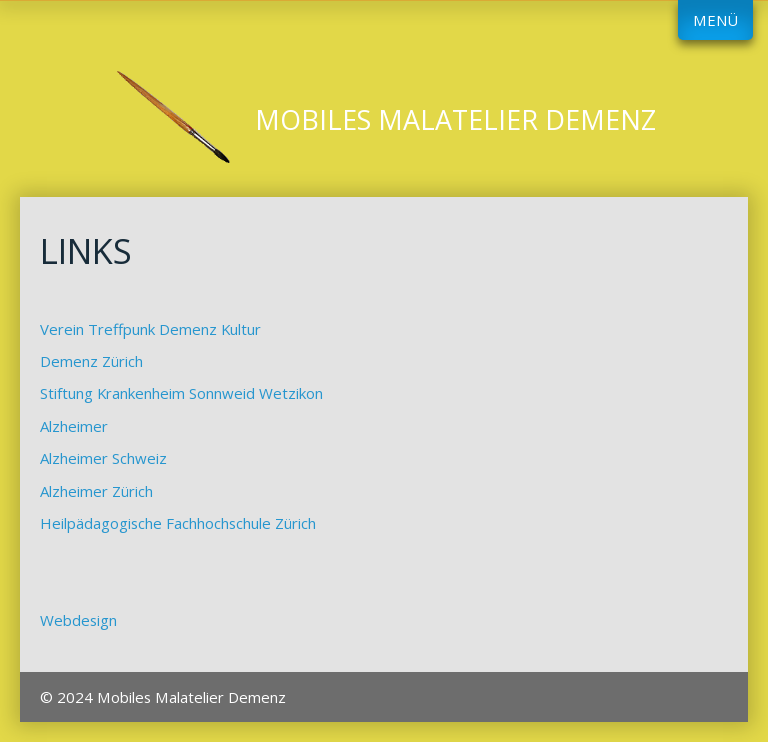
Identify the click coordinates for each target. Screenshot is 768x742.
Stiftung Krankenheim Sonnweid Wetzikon (181, 393)
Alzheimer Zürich (96, 491)
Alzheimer (74, 426)
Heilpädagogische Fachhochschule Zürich (178, 523)
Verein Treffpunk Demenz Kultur (150, 329)
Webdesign (78, 620)
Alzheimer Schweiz (103, 458)
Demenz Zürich (91, 361)
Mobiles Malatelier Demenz (455, 119)
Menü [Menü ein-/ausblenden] (715, 20)
